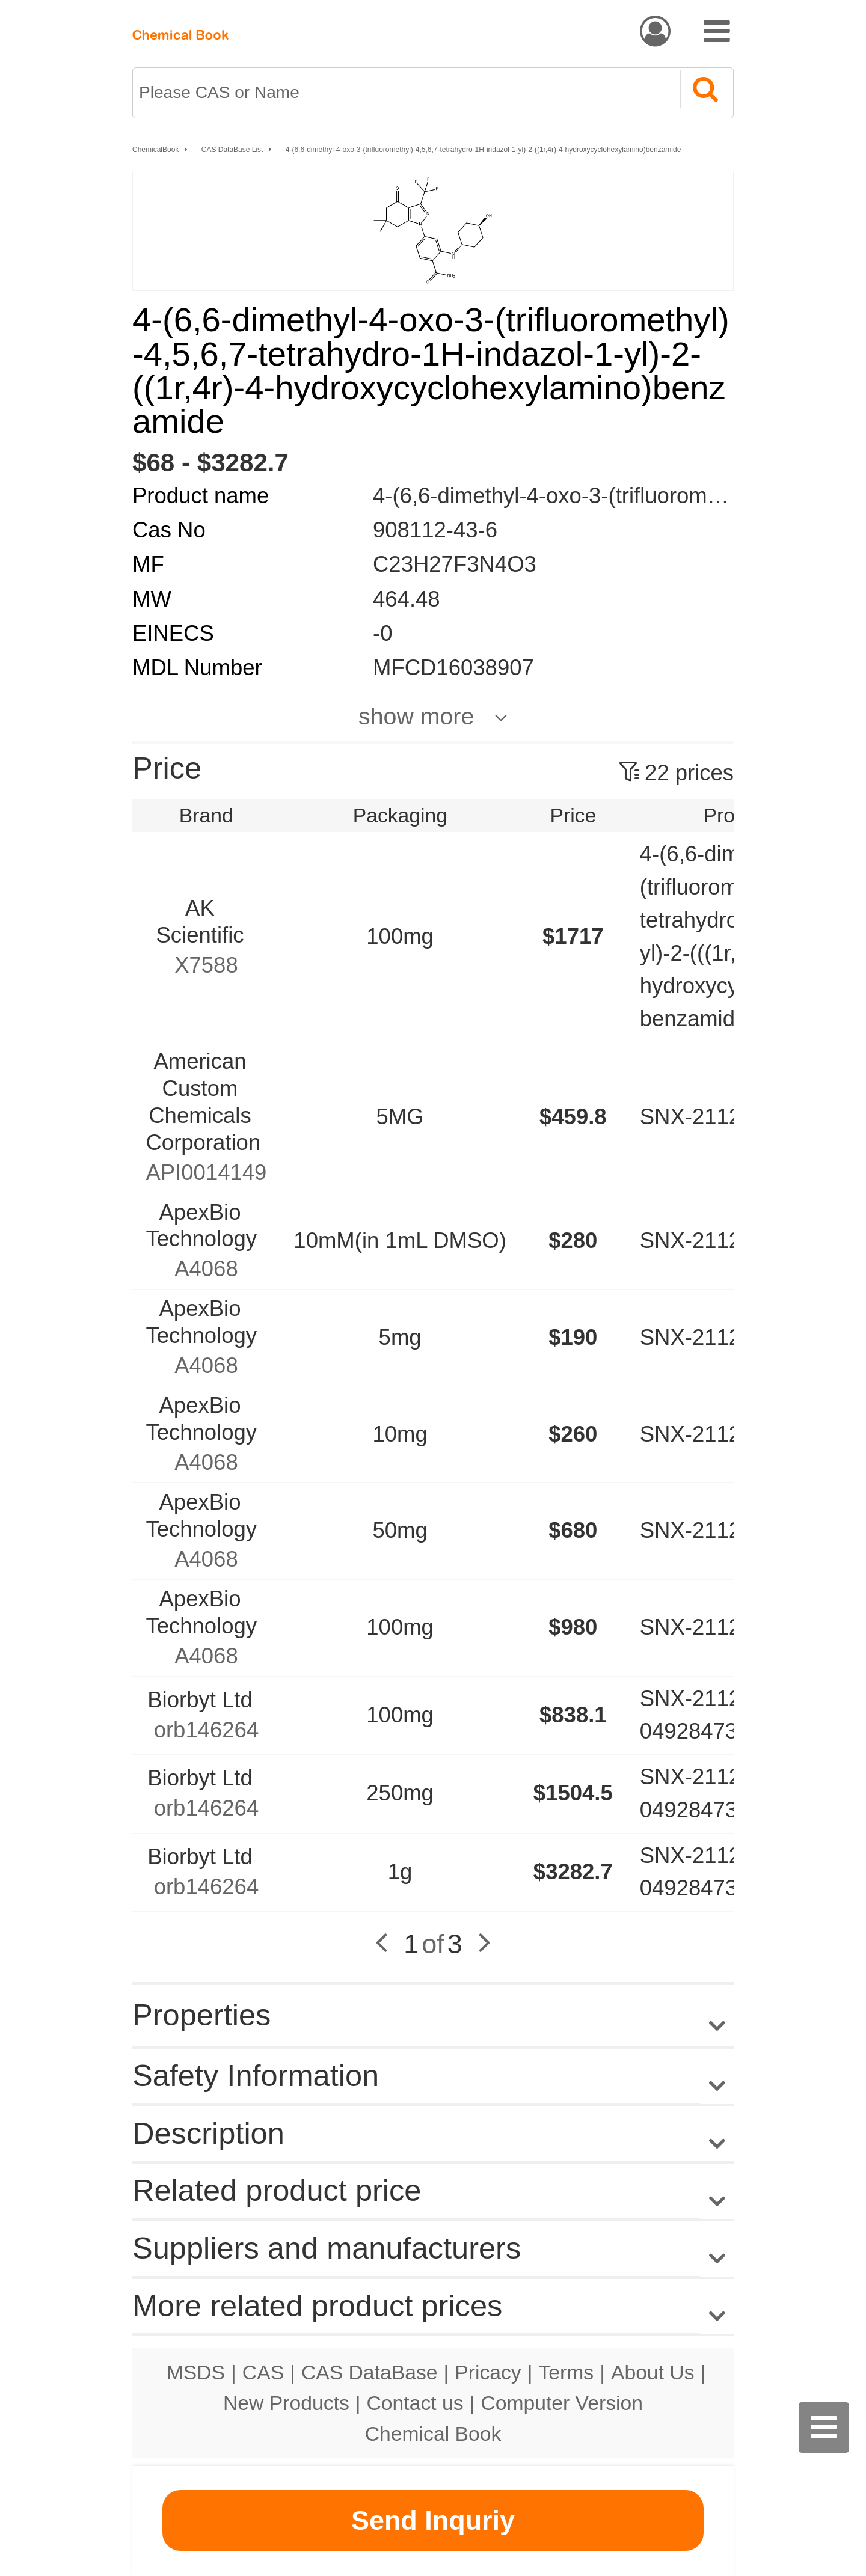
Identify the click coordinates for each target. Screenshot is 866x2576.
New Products (286, 2402)
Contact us (415, 2402)
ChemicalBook (155, 149)
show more (416, 716)
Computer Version (562, 2402)
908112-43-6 (435, 530)
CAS (263, 2372)
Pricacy (488, 2372)
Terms (566, 2372)
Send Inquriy (433, 2520)
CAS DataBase (369, 2372)
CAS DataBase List (232, 149)
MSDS (196, 2372)
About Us (653, 2372)
